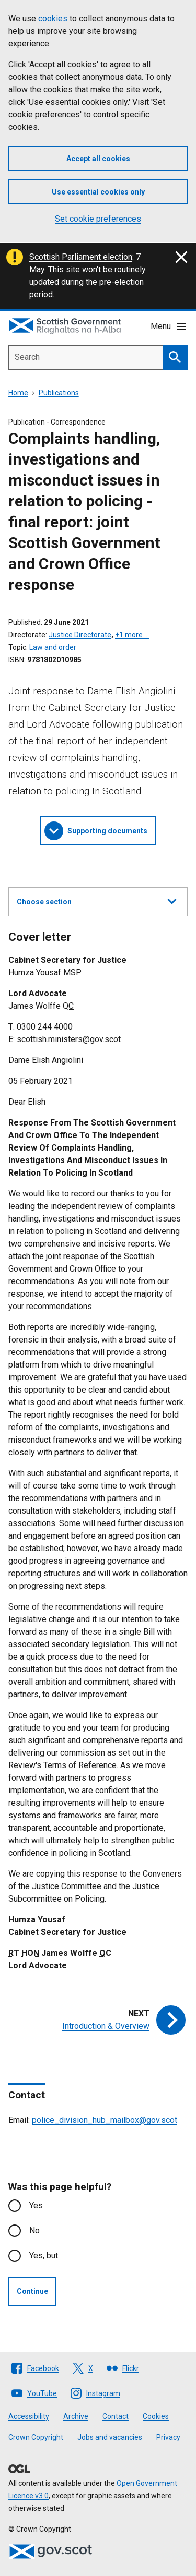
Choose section (96, 900)
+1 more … (132, 635)
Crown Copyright (35, 2437)
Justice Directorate (80, 635)
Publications (59, 393)
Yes (36, 2205)
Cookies (156, 2416)
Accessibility (28, 2416)
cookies (52, 18)
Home (18, 393)
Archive (75, 2416)
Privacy (168, 2437)
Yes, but (43, 2255)
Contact (115, 2416)
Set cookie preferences (98, 219)
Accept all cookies (98, 158)
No (34, 2230)
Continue (32, 2291)
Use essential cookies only (98, 192)
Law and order (52, 647)
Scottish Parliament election (80, 257)
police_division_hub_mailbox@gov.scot (104, 2120)
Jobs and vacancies (109, 2437)
